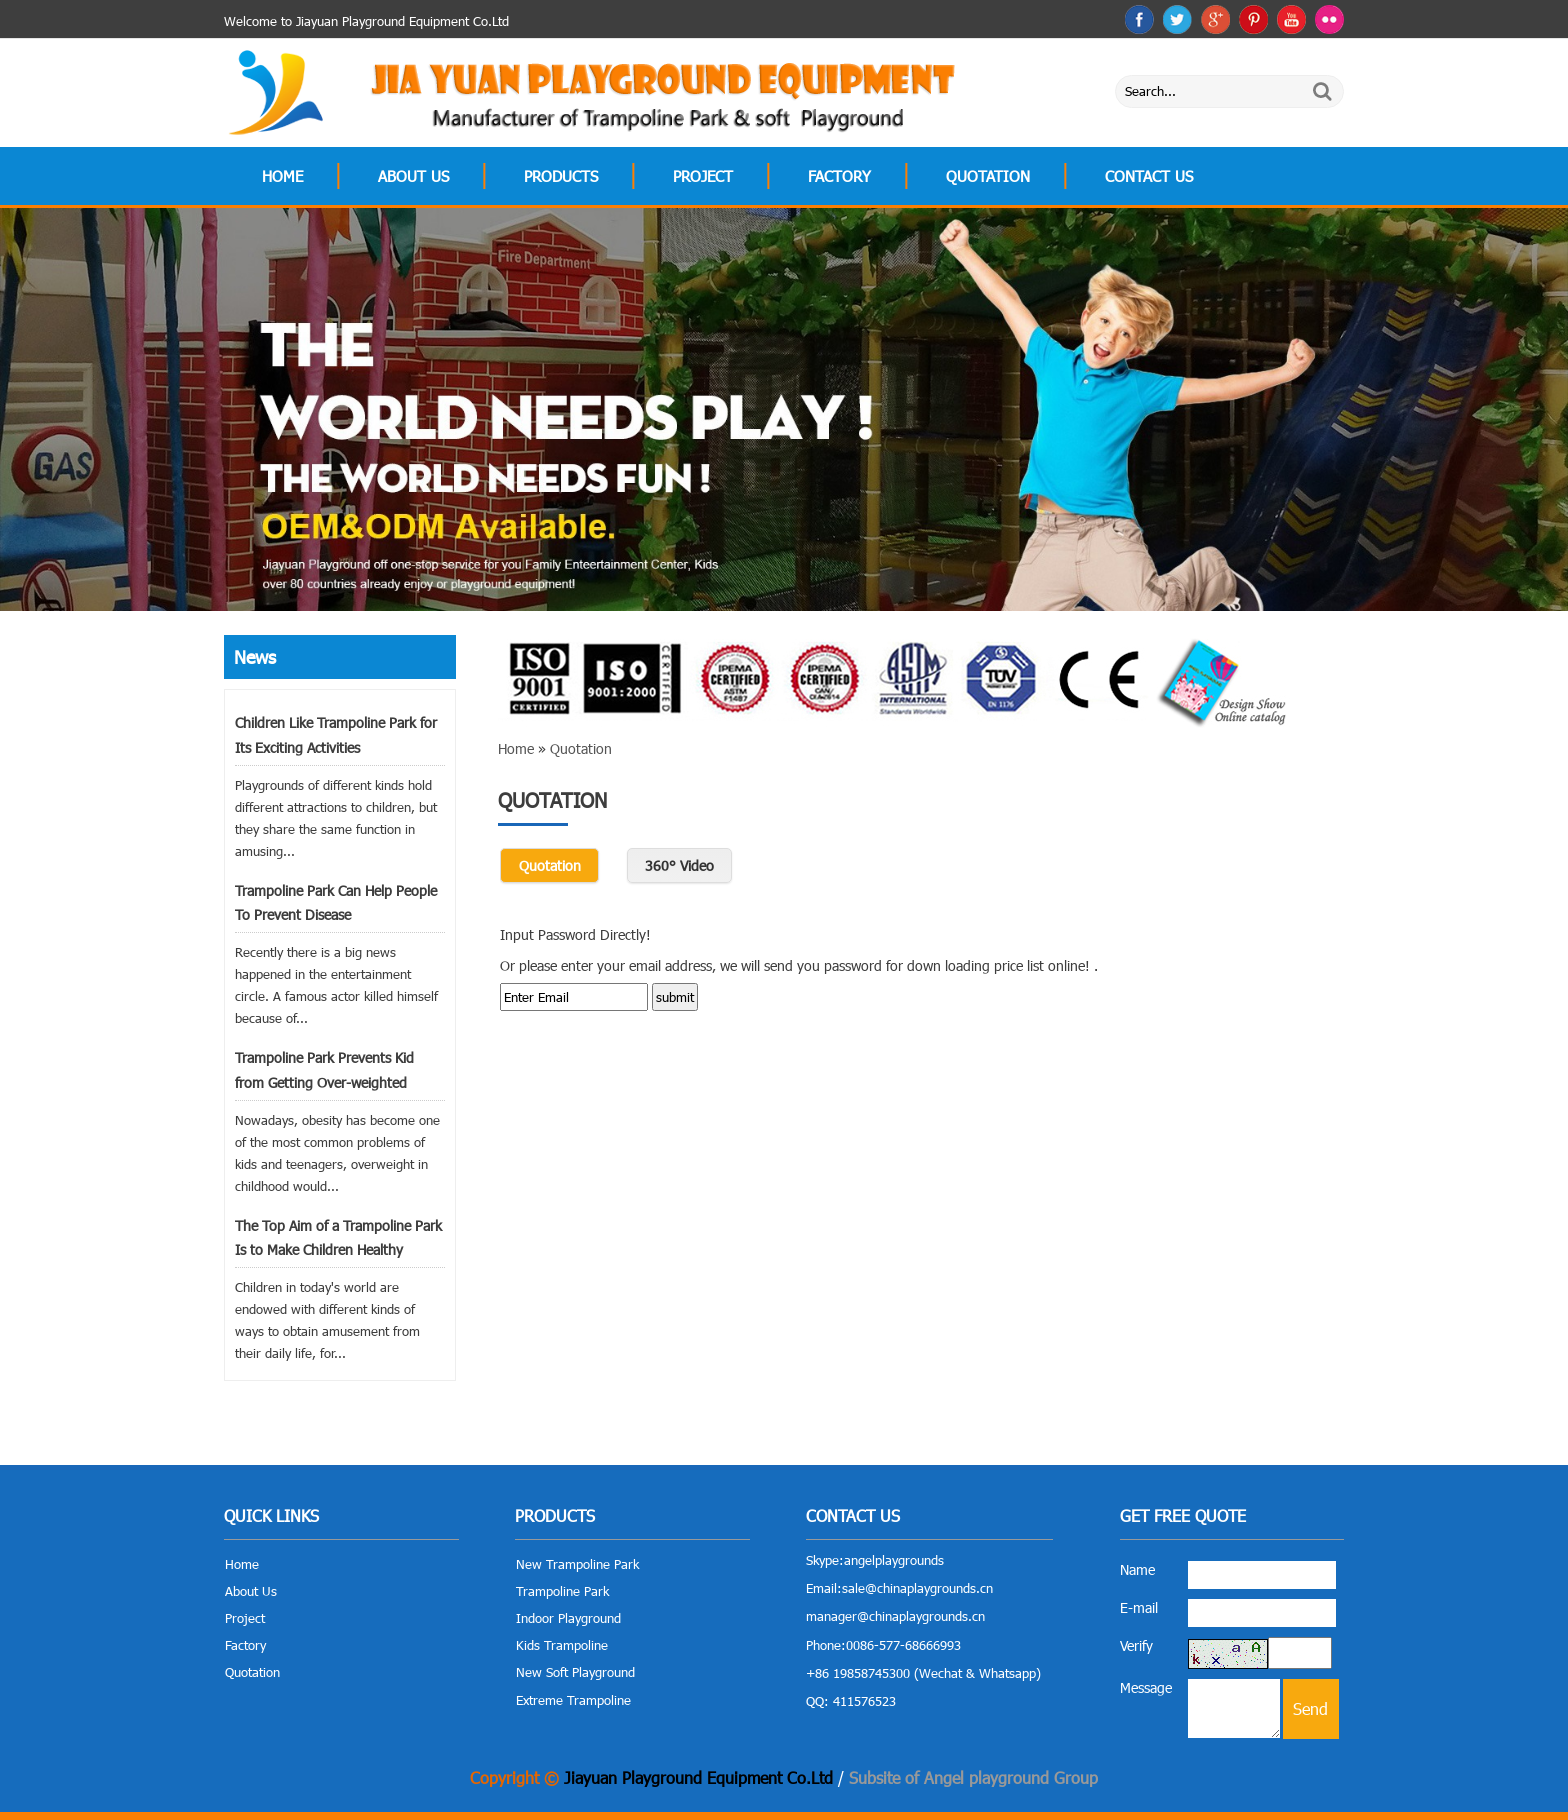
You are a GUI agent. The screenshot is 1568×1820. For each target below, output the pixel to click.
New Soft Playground (575, 1672)
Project (703, 176)
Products (561, 176)
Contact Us (1149, 176)
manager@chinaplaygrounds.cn (895, 1616)
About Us (413, 176)
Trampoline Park (562, 1591)
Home (282, 176)
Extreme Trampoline (573, 1700)
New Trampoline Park (577, 1564)
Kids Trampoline (562, 1645)
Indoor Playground (568, 1618)
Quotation (988, 176)
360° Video (679, 865)
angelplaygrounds (894, 1560)
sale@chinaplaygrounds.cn (917, 1588)
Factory (839, 176)
